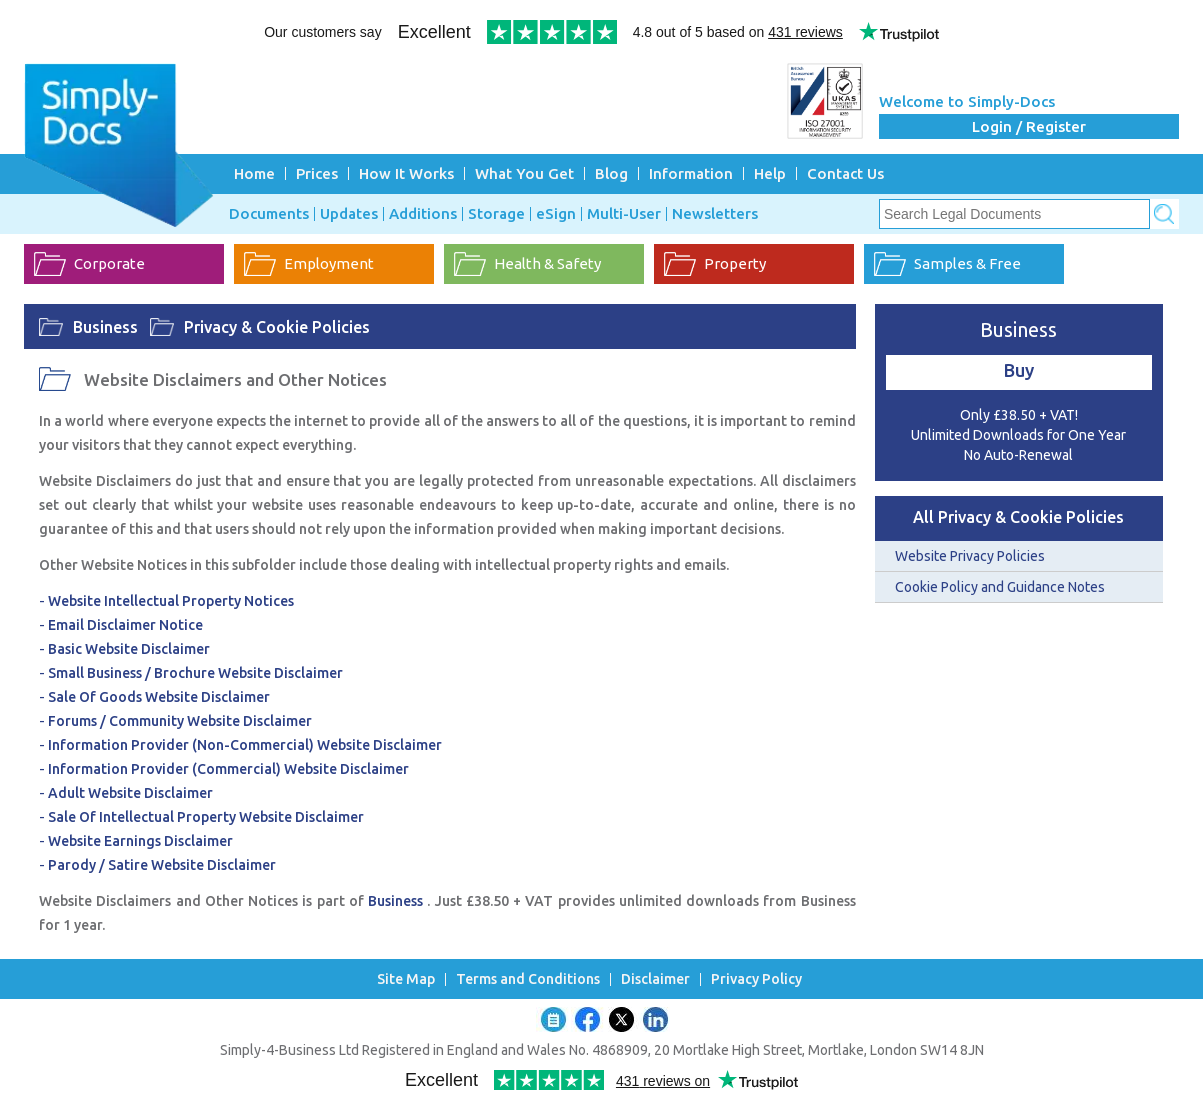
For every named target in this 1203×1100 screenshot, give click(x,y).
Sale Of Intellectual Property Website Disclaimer (206, 817)
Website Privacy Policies (970, 556)
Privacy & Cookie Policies (277, 327)
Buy (1019, 370)
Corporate (109, 263)
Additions (423, 214)
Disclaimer (655, 979)
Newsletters (715, 214)
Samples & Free (967, 263)
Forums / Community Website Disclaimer (180, 721)
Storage (496, 214)
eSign (556, 214)
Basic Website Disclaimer (129, 649)
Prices (317, 173)
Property (735, 263)
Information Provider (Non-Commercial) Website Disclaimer (245, 745)
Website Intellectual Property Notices (171, 601)
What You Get (524, 173)
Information (691, 173)
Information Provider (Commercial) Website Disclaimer (228, 769)
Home (254, 173)
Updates (349, 214)
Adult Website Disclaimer (130, 793)
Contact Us (845, 173)
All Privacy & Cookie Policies (1018, 517)
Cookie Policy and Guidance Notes (1000, 587)
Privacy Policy (756, 979)
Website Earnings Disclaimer (140, 841)
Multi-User (624, 214)
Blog (611, 173)
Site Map (406, 979)
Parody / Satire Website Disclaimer (162, 865)
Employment (329, 263)
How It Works (406, 173)
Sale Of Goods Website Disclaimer (159, 697)
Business (105, 327)
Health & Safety (547, 263)
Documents (269, 214)
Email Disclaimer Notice (125, 625)
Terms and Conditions (528, 979)
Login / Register (1029, 126)
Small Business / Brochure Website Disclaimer (195, 673)
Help (770, 173)
